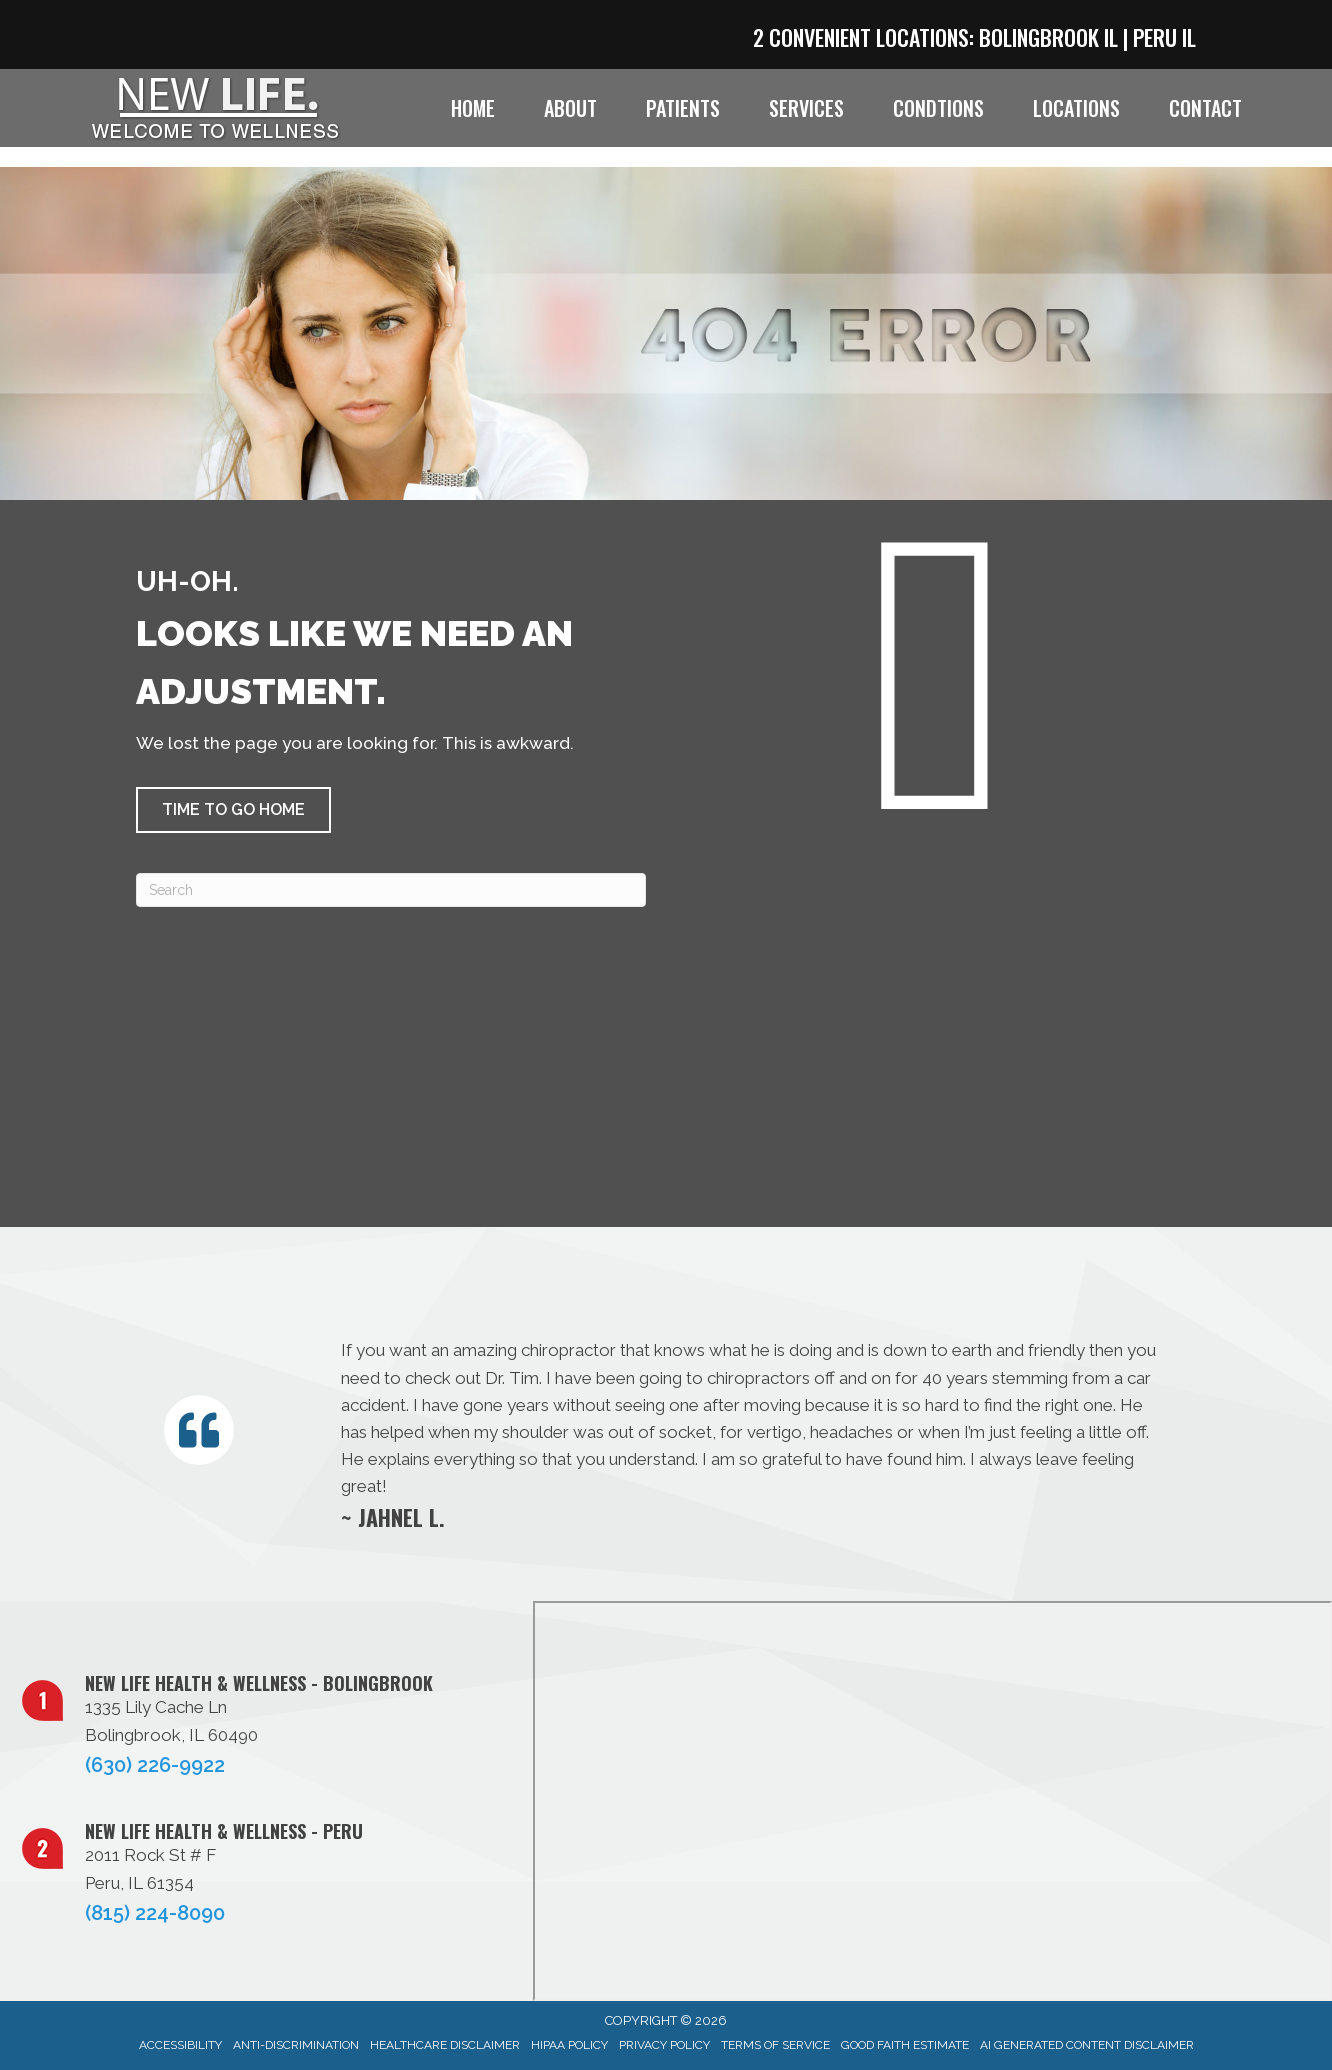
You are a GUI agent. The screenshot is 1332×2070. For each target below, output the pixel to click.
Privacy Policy (664, 2045)
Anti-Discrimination (296, 2045)
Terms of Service (775, 2045)
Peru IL (1164, 37)
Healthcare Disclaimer (445, 2045)
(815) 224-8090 (155, 1913)
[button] (233, 810)
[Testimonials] (748, 1433)
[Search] (391, 890)
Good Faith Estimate (905, 2045)
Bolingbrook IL (1048, 37)
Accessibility (180, 2045)
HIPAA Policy (569, 2045)
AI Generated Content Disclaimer (1087, 2045)
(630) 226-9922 (155, 1765)
